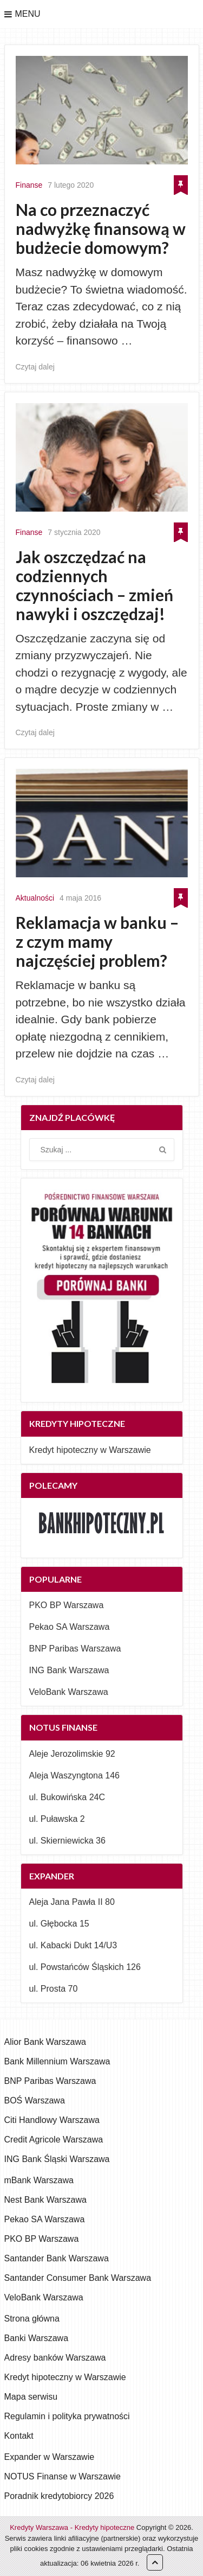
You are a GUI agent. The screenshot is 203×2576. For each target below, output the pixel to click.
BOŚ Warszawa (34, 2100)
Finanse (29, 185)
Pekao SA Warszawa (69, 1626)
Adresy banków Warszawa (55, 2357)
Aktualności (35, 898)
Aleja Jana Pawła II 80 (72, 1902)
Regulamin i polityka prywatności (67, 2416)
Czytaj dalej (35, 366)
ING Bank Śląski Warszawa (57, 2159)
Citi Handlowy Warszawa (52, 2120)
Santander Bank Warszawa (56, 2258)
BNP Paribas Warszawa (75, 1648)
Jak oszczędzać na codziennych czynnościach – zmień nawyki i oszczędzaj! (94, 585)
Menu (28, 13)
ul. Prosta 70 (53, 1988)
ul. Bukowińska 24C (67, 1797)
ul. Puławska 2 (57, 1818)
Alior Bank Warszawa (45, 2041)
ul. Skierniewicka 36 (67, 1840)
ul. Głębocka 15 (59, 1923)
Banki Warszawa (36, 2338)
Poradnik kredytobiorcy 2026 (59, 2496)
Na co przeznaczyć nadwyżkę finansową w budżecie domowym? (101, 228)
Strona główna (32, 2318)
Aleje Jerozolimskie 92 (72, 1753)
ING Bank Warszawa (69, 1670)
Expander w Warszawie (49, 2457)
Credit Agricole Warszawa (53, 2139)
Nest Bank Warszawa (45, 2199)
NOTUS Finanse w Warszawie (62, 2476)
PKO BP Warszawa (66, 1605)
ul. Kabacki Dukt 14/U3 (73, 1945)
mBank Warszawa (39, 2180)
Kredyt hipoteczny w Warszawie (90, 1450)
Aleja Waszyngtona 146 (74, 1775)
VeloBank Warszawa (68, 1692)
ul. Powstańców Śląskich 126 (85, 1967)
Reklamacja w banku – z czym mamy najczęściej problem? (97, 941)
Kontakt (19, 2435)
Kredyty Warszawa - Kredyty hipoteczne (72, 2527)
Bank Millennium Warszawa (57, 2061)
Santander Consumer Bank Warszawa (78, 2277)
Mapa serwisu (31, 2396)
